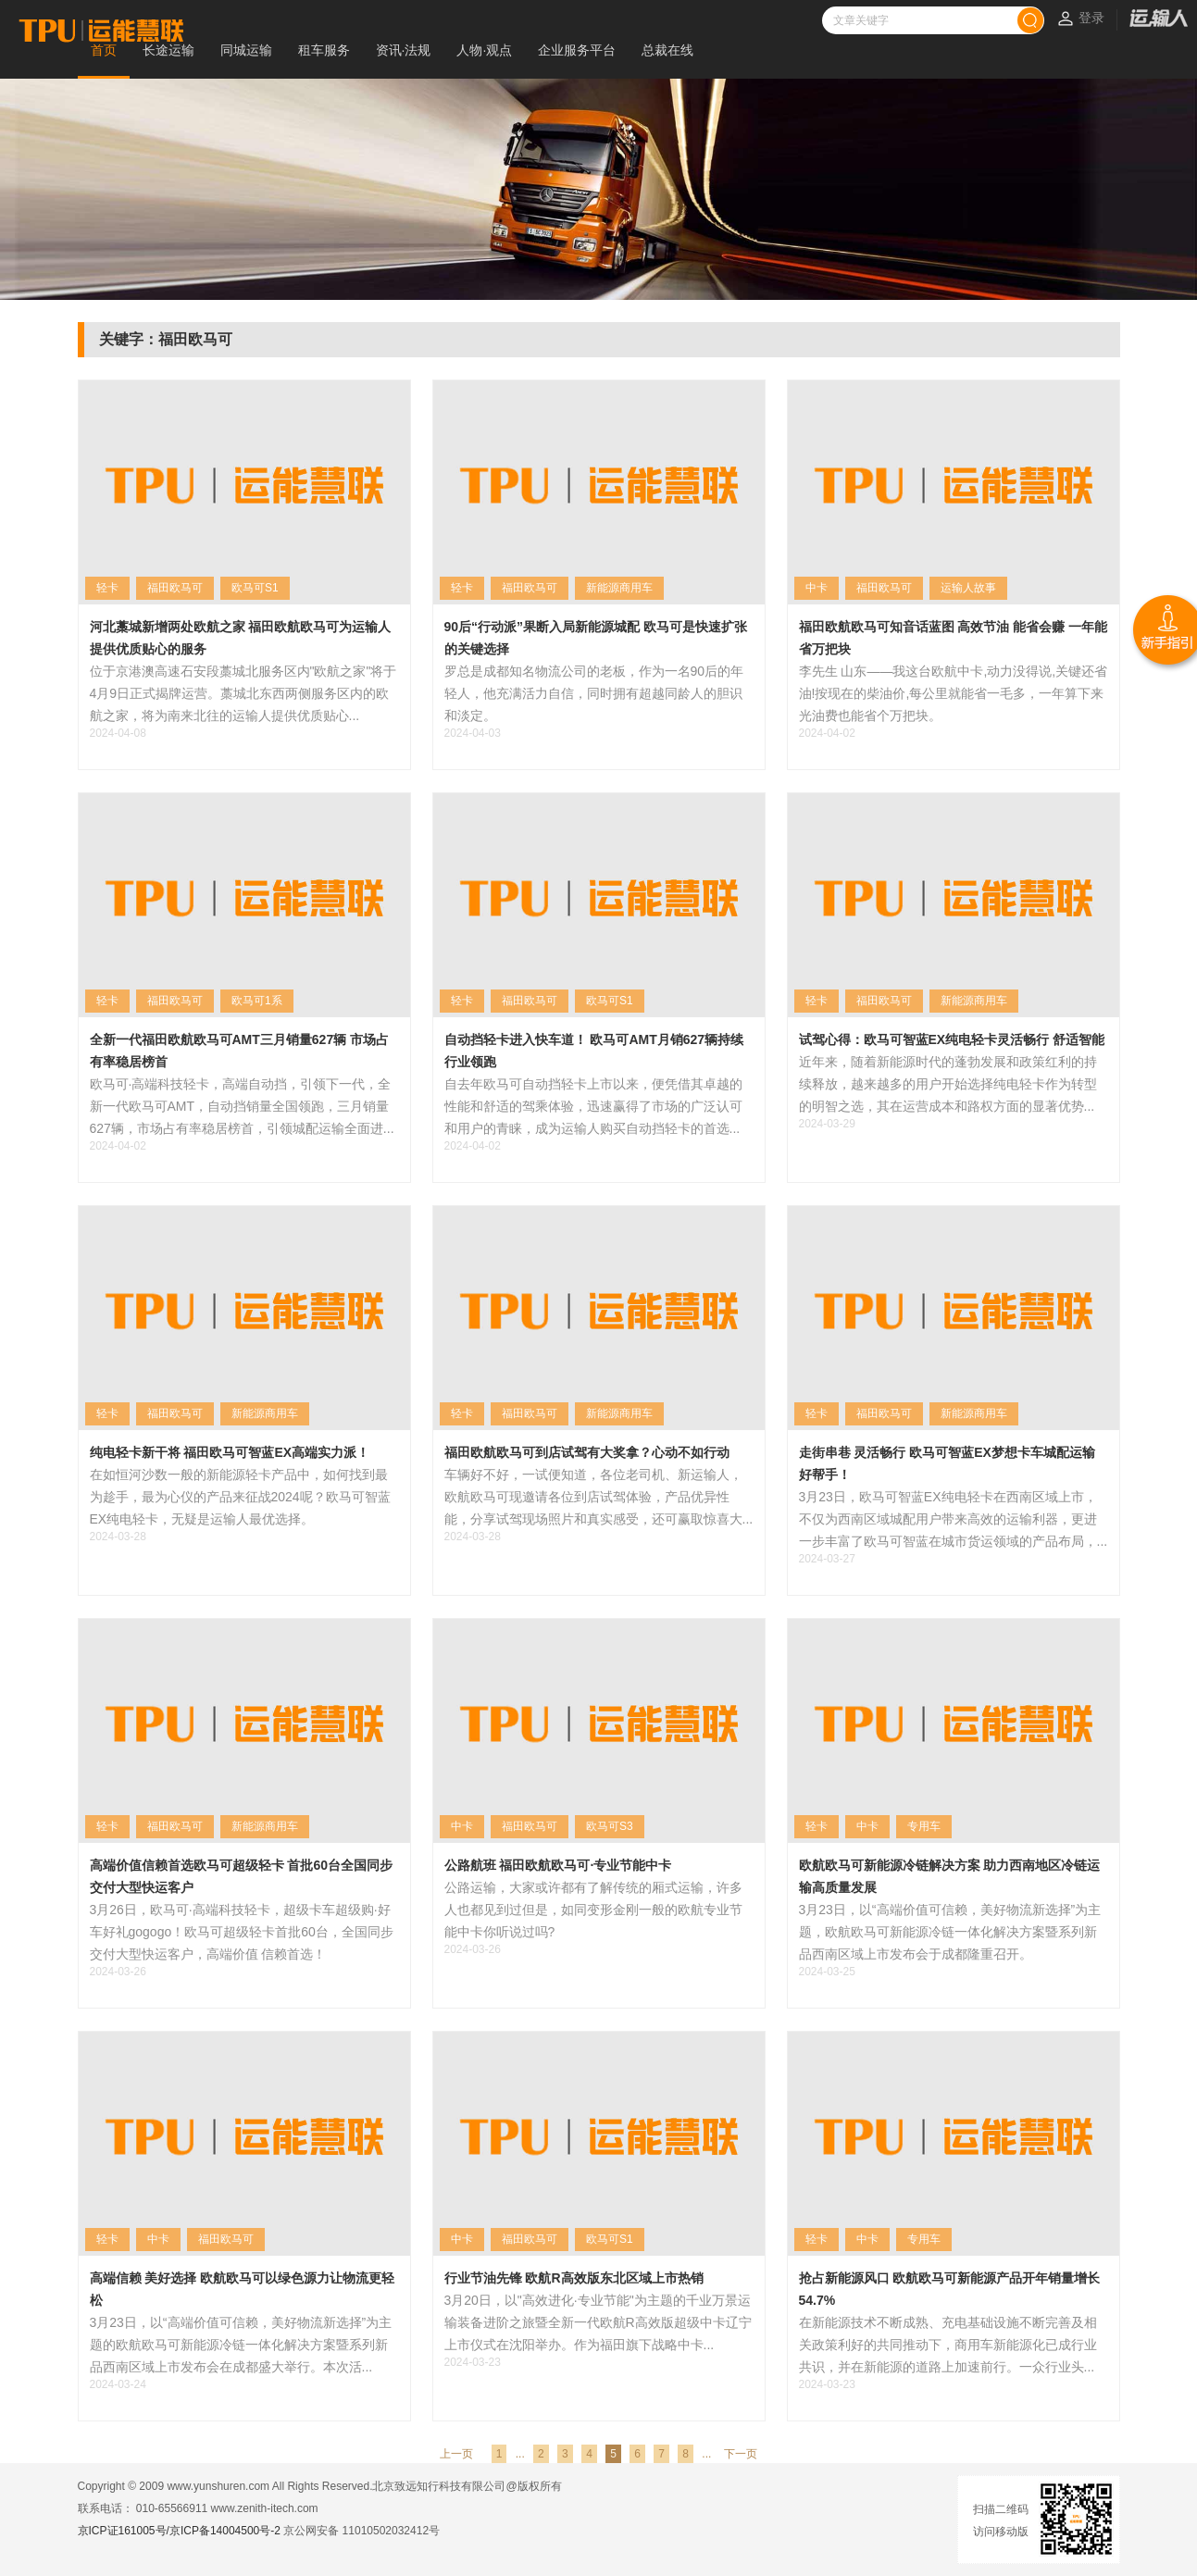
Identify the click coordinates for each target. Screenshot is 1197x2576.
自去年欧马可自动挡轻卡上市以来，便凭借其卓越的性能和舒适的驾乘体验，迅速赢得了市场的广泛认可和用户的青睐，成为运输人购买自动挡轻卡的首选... (593, 1106)
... (520, 2453)
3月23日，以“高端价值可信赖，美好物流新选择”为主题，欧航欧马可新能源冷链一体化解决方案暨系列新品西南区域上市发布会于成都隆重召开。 (950, 1931)
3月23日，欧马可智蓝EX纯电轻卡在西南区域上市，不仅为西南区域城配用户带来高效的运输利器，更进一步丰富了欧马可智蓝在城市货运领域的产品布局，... (953, 1519)
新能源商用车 (619, 587)
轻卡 (107, 587)
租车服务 (324, 50)
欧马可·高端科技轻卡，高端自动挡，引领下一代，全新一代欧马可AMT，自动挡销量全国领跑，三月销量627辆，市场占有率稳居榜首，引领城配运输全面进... (242, 1106)
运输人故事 (968, 587)
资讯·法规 (403, 50)
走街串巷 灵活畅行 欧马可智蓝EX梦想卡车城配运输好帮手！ (947, 1463)
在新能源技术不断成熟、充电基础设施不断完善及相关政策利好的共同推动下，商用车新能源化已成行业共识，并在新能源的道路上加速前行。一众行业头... (948, 2344)
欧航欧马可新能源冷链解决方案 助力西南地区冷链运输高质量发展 (950, 1876)
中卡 (816, 587)
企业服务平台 (577, 50)
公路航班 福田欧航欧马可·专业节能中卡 (558, 1865)
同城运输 (246, 50)
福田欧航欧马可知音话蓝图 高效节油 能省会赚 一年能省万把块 (953, 637)
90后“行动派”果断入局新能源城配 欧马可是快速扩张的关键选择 (595, 637)
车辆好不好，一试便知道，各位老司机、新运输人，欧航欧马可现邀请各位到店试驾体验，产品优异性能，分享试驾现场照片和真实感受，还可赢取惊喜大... (599, 1496)
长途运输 (168, 50)
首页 (104, 50)
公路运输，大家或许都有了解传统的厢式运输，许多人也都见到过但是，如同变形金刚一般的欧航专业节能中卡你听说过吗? (593, 1909)
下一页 (740, 2453)
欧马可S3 (609, 1826)
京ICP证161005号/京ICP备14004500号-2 (179, 2530)
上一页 (456, 2453)
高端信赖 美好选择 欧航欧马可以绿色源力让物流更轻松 (242, 2289)
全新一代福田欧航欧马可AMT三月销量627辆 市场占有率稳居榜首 (240, 1050)
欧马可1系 (256, 1000)
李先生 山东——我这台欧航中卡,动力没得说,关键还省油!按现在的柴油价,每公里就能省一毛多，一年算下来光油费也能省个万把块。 (953, 693)
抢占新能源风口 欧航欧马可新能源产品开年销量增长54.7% (950, 2289)
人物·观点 (484, 50)
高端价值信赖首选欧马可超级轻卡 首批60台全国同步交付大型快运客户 (241, 1876)
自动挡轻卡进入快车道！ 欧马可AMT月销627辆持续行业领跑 (594, 1050)
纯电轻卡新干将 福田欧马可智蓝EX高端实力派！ (230, 1452)
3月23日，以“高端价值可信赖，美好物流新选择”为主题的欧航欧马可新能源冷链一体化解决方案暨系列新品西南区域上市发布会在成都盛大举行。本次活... (241, 2344)
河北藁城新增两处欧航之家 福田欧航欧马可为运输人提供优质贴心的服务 (241, 637)
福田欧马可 (175, 587)
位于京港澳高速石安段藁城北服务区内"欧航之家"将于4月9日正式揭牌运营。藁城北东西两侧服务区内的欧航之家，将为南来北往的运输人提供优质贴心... (243, 693)
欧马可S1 (255, 587)
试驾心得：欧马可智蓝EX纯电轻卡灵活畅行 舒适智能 (952, 1039)
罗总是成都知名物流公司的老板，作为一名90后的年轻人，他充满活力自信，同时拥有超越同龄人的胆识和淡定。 (594, 693)
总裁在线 (667, 50)
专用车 (924, 1826)
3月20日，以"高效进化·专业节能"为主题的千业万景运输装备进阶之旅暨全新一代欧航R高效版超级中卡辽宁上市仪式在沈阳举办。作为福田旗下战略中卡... (598, 2322)
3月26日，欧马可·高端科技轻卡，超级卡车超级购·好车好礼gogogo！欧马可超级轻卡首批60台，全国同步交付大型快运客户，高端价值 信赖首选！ (241, 1931)
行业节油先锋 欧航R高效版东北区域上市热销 (574, 2278)
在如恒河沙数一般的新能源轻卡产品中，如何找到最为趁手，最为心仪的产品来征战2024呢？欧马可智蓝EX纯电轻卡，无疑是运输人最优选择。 (240, 1496)
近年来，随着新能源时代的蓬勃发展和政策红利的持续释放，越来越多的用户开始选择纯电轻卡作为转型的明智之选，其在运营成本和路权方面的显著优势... (948, 1084)
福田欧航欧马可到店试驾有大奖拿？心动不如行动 (586, 1452)
